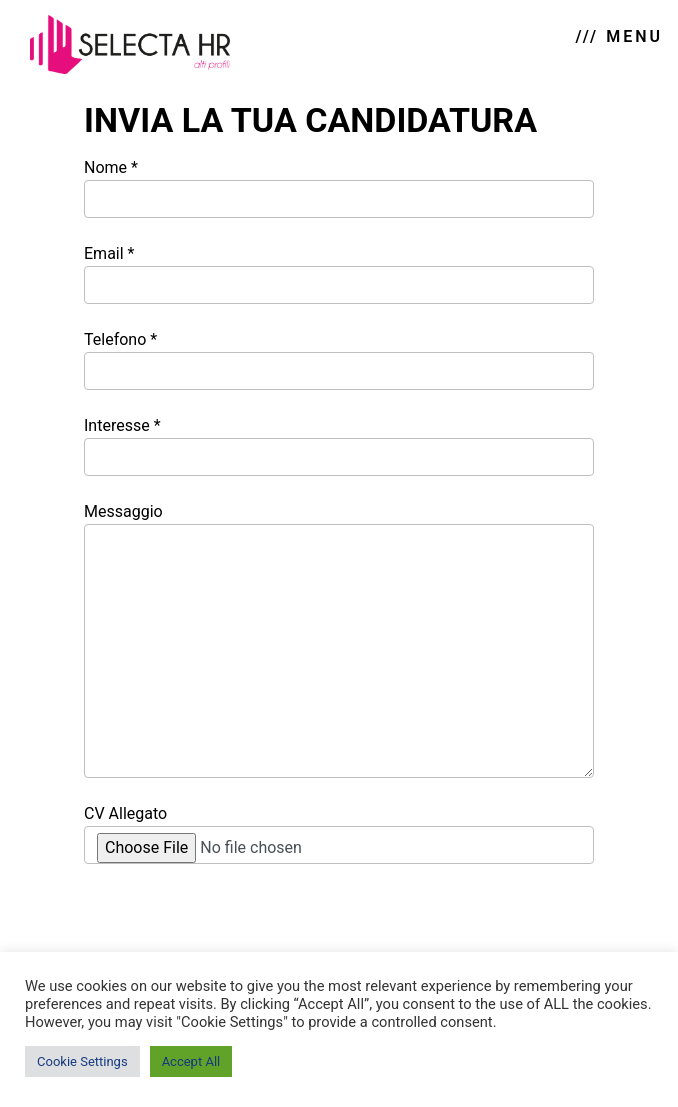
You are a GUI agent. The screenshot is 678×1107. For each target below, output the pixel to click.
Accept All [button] (191, 1061)
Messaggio (339, 640)
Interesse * (339, 446)
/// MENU (619, 36)
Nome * (339, 188)
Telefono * (339, 360)
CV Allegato (339, 834)
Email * (339, 274)
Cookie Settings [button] (82, 1061)
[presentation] (236, 927)
